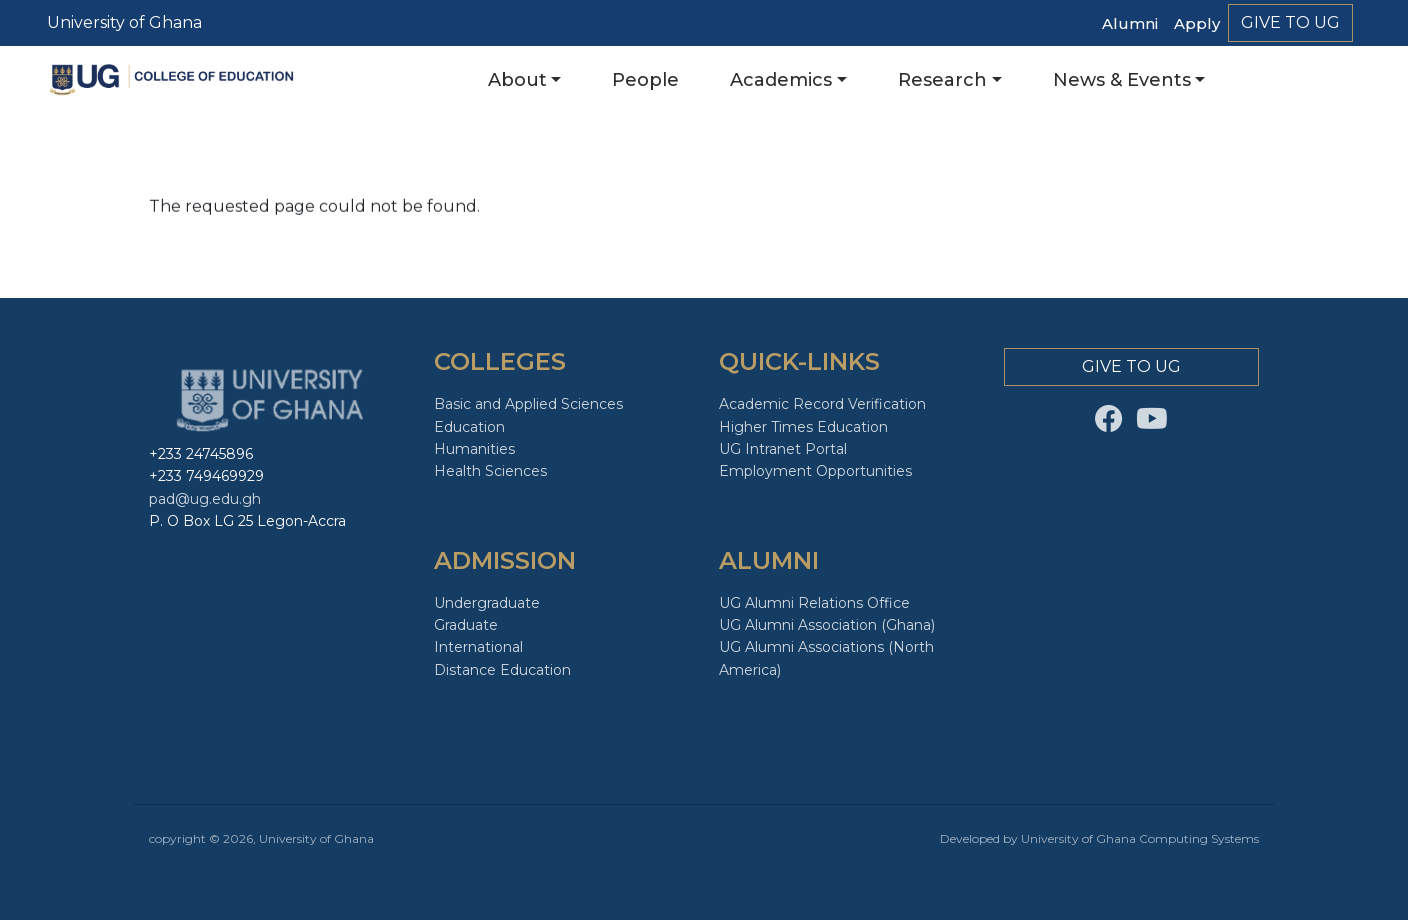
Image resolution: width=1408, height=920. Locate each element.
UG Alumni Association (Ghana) (827, 625)
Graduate (466, 625)
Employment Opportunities (815, 471)
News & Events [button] (1122, 80)
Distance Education (502, 670)
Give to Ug (1290, 22)
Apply (1197, 23)
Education (469, 427)
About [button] (517, 80)
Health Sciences (490, 471)
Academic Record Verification (822, 404)
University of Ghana (124, 22)
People (645, 80)
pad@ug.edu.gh (205, 499)
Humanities (474, 449)
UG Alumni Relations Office (814, 603)
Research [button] (942, 80)
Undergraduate (487, 603)
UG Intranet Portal (783, 449)
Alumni (1130, 23)
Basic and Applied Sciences (528, 404)
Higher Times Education (803, 427)
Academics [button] (781, 80)
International (478, 647)
